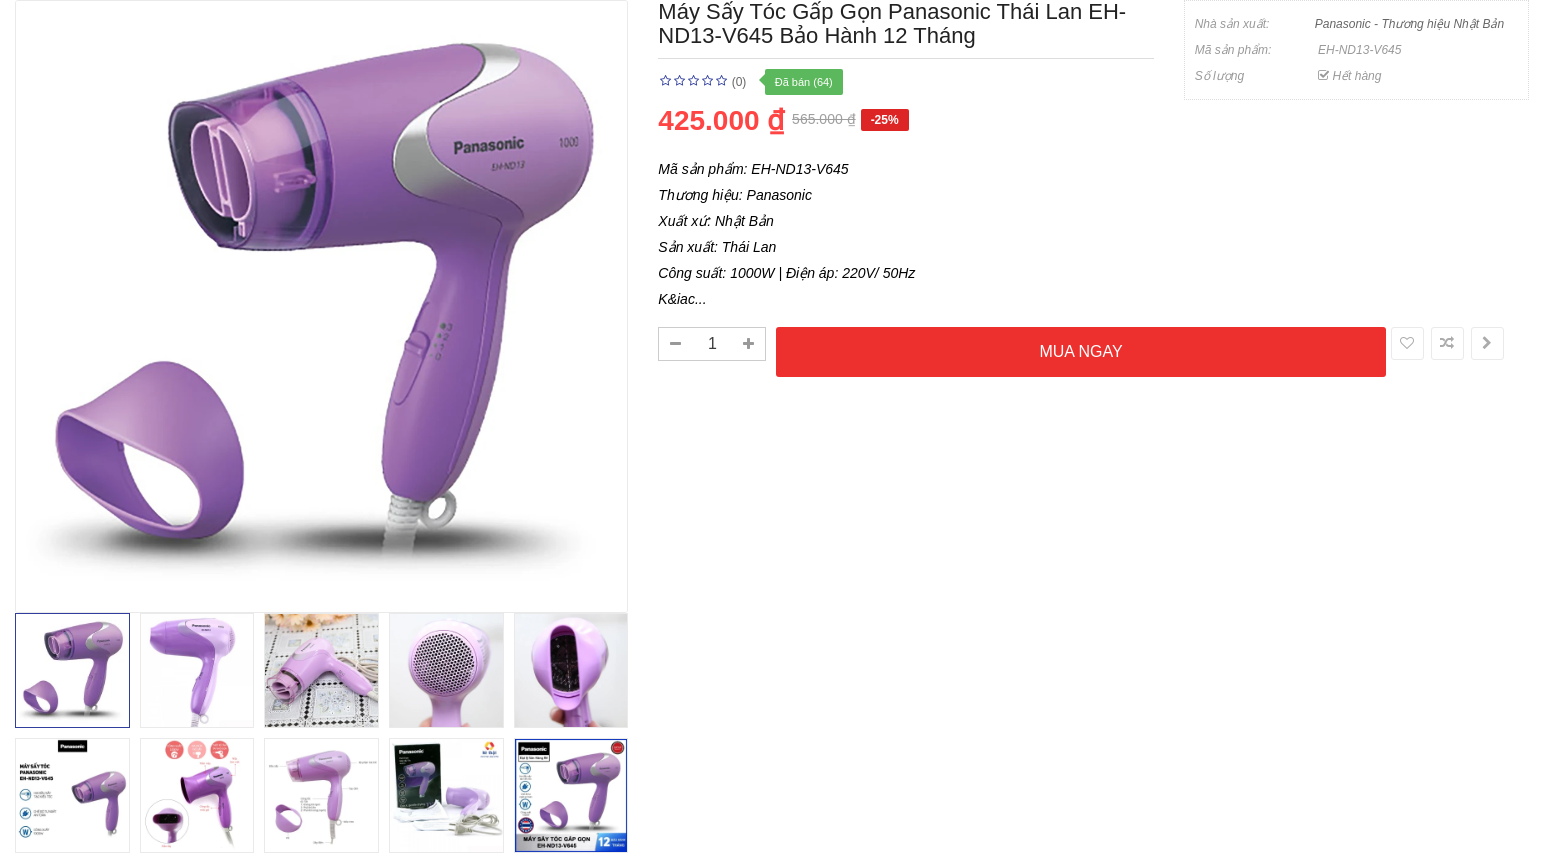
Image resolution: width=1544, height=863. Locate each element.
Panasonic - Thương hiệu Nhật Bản (1409, 24)
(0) (739, 82)
